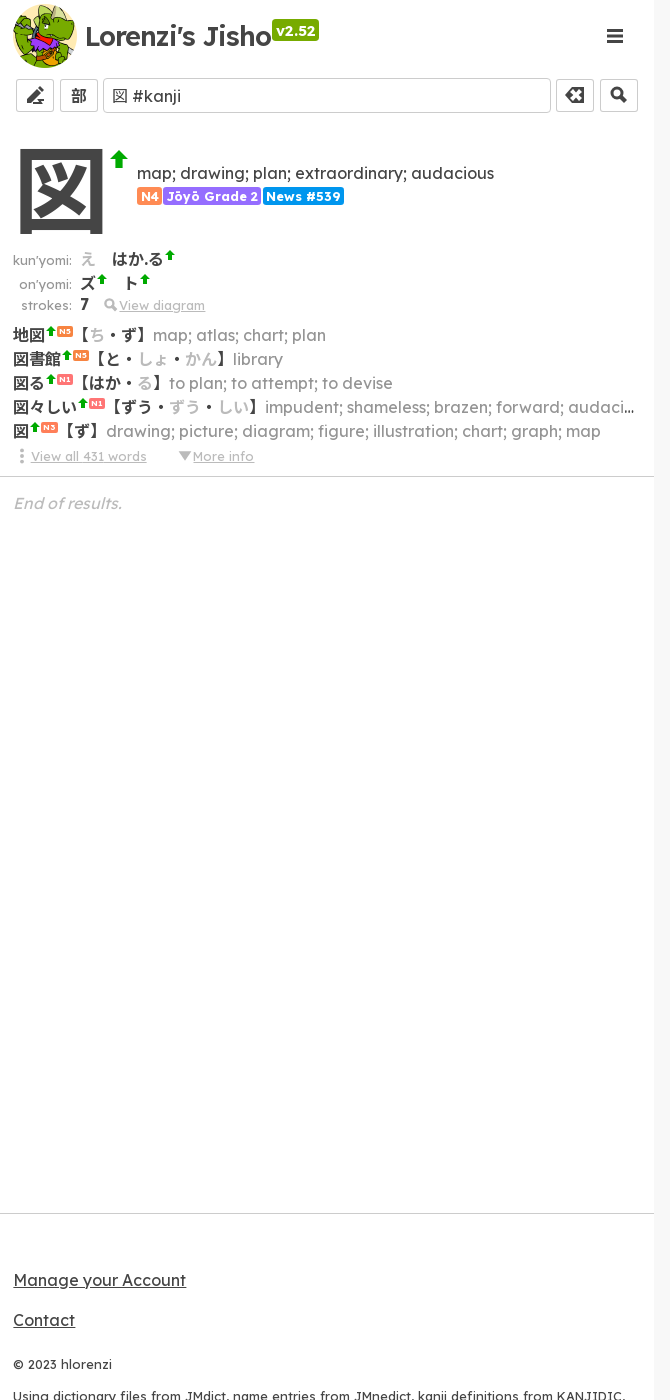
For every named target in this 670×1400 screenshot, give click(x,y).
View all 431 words (79, 456)
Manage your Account (99, 1280)
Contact (44, 1320)
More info (215, 456)
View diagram (153, 305)
